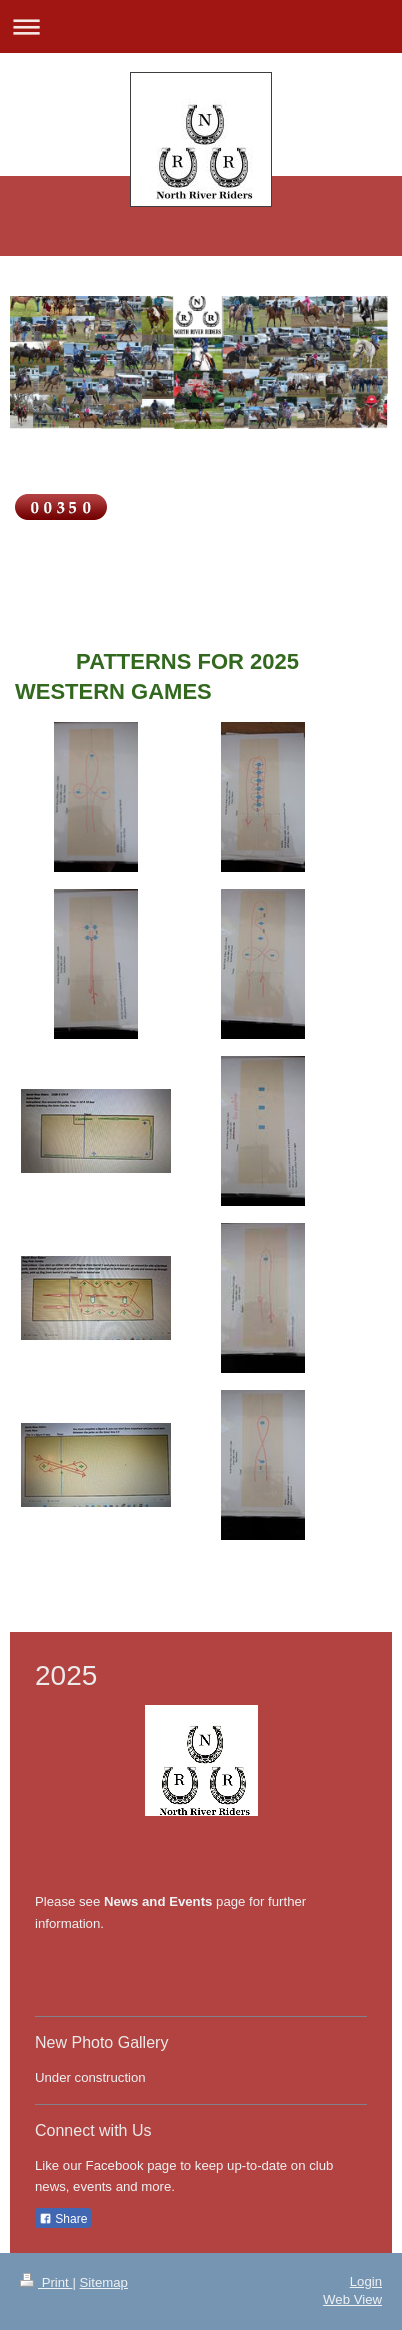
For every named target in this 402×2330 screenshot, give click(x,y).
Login (366, 2281)
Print (46, 2282)
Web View (352, 2299)
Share (63, 2219)
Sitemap (104, 2282)
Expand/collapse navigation (201, 26)
